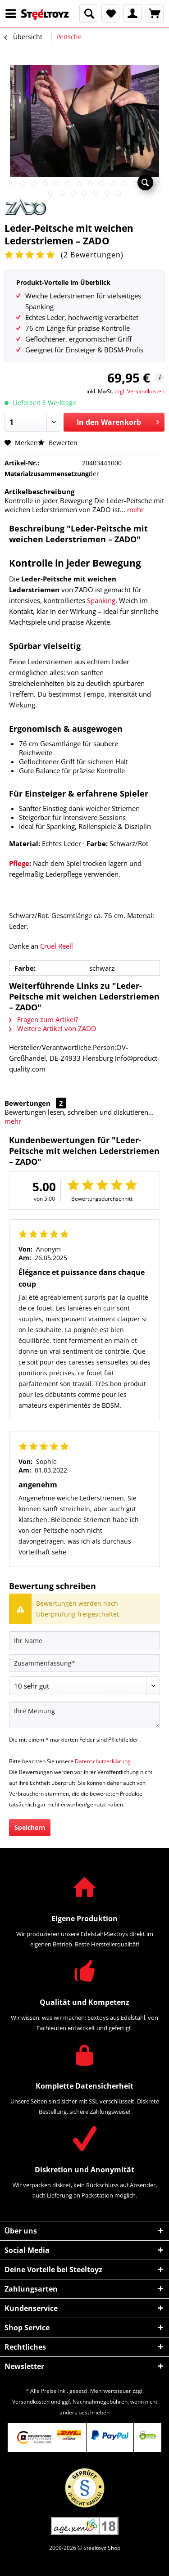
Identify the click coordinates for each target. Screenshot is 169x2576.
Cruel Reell (56, 945)
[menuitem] (13, 14)
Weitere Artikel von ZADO (52, 1028)
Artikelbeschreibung (39, 491)
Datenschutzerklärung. (103, 1761)
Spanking (101, 600)
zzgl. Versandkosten (139, 391)
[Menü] (13, 14)
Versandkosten (31, 2401)
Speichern (29, 1827)
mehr (134, 509)
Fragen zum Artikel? (43, 1019)
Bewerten (58, 442)
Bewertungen (27, 1103)
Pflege (19, 863)
